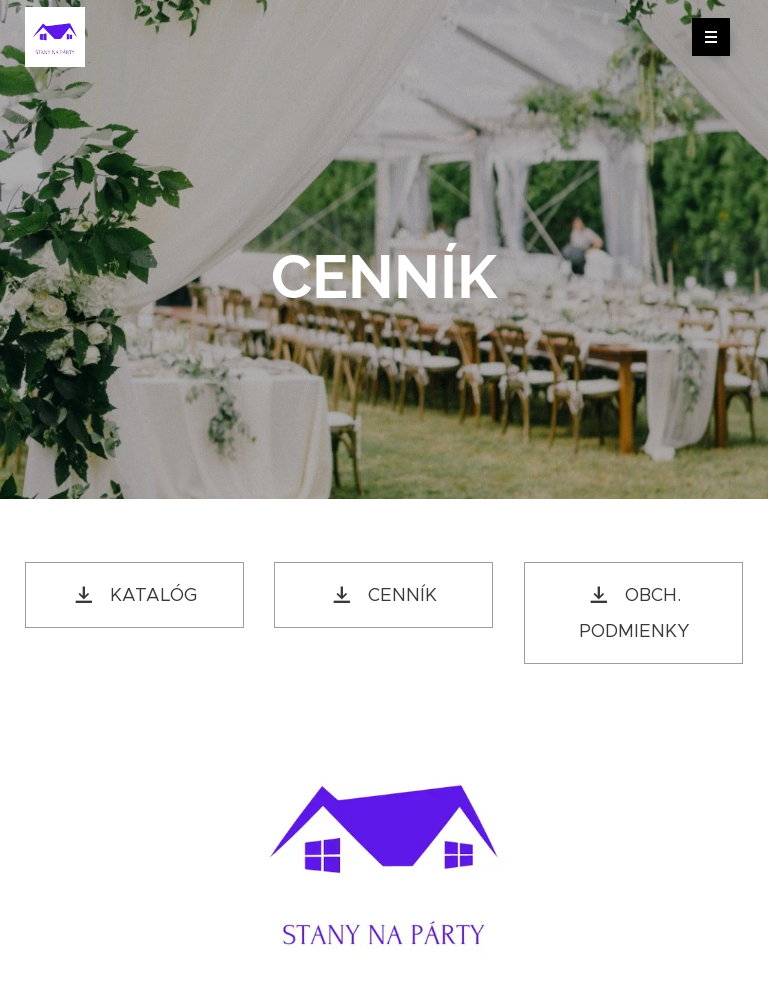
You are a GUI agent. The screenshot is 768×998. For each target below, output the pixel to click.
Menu (704, 37)
